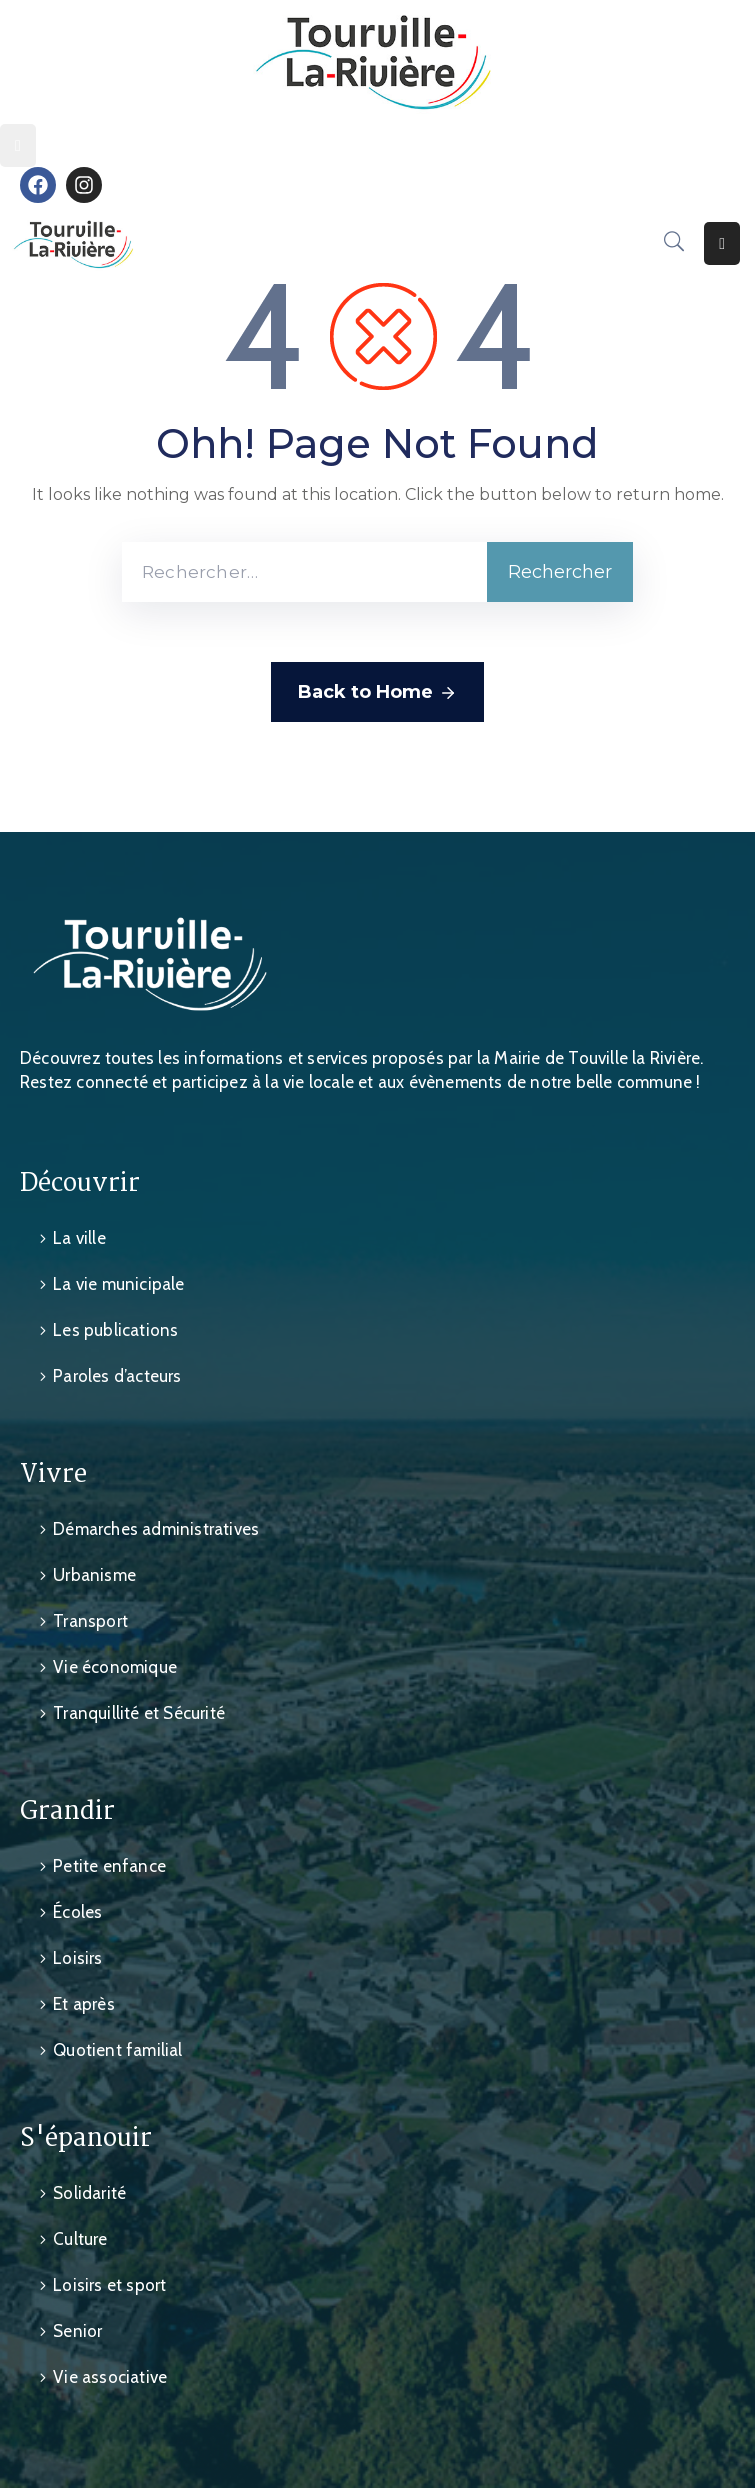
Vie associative (110, 2377)
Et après (84, 2004)
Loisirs (77, 1958)
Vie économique (115, 1667)
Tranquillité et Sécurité (139, 1713)
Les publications (115, 1330)
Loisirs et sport (109, 2285)
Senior (77, 2331)
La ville (79, 1238)
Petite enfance (109, 1866)
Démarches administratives (156, 1529)
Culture (80, 2239)
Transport (90, 1621)
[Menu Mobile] (18, 145)
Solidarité (89, 2193)
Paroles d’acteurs (117, 1376)
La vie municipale (118, 1284)
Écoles (77, 1912)
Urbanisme (94, 1575)
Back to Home (377, 693)
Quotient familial (117, 2050)
